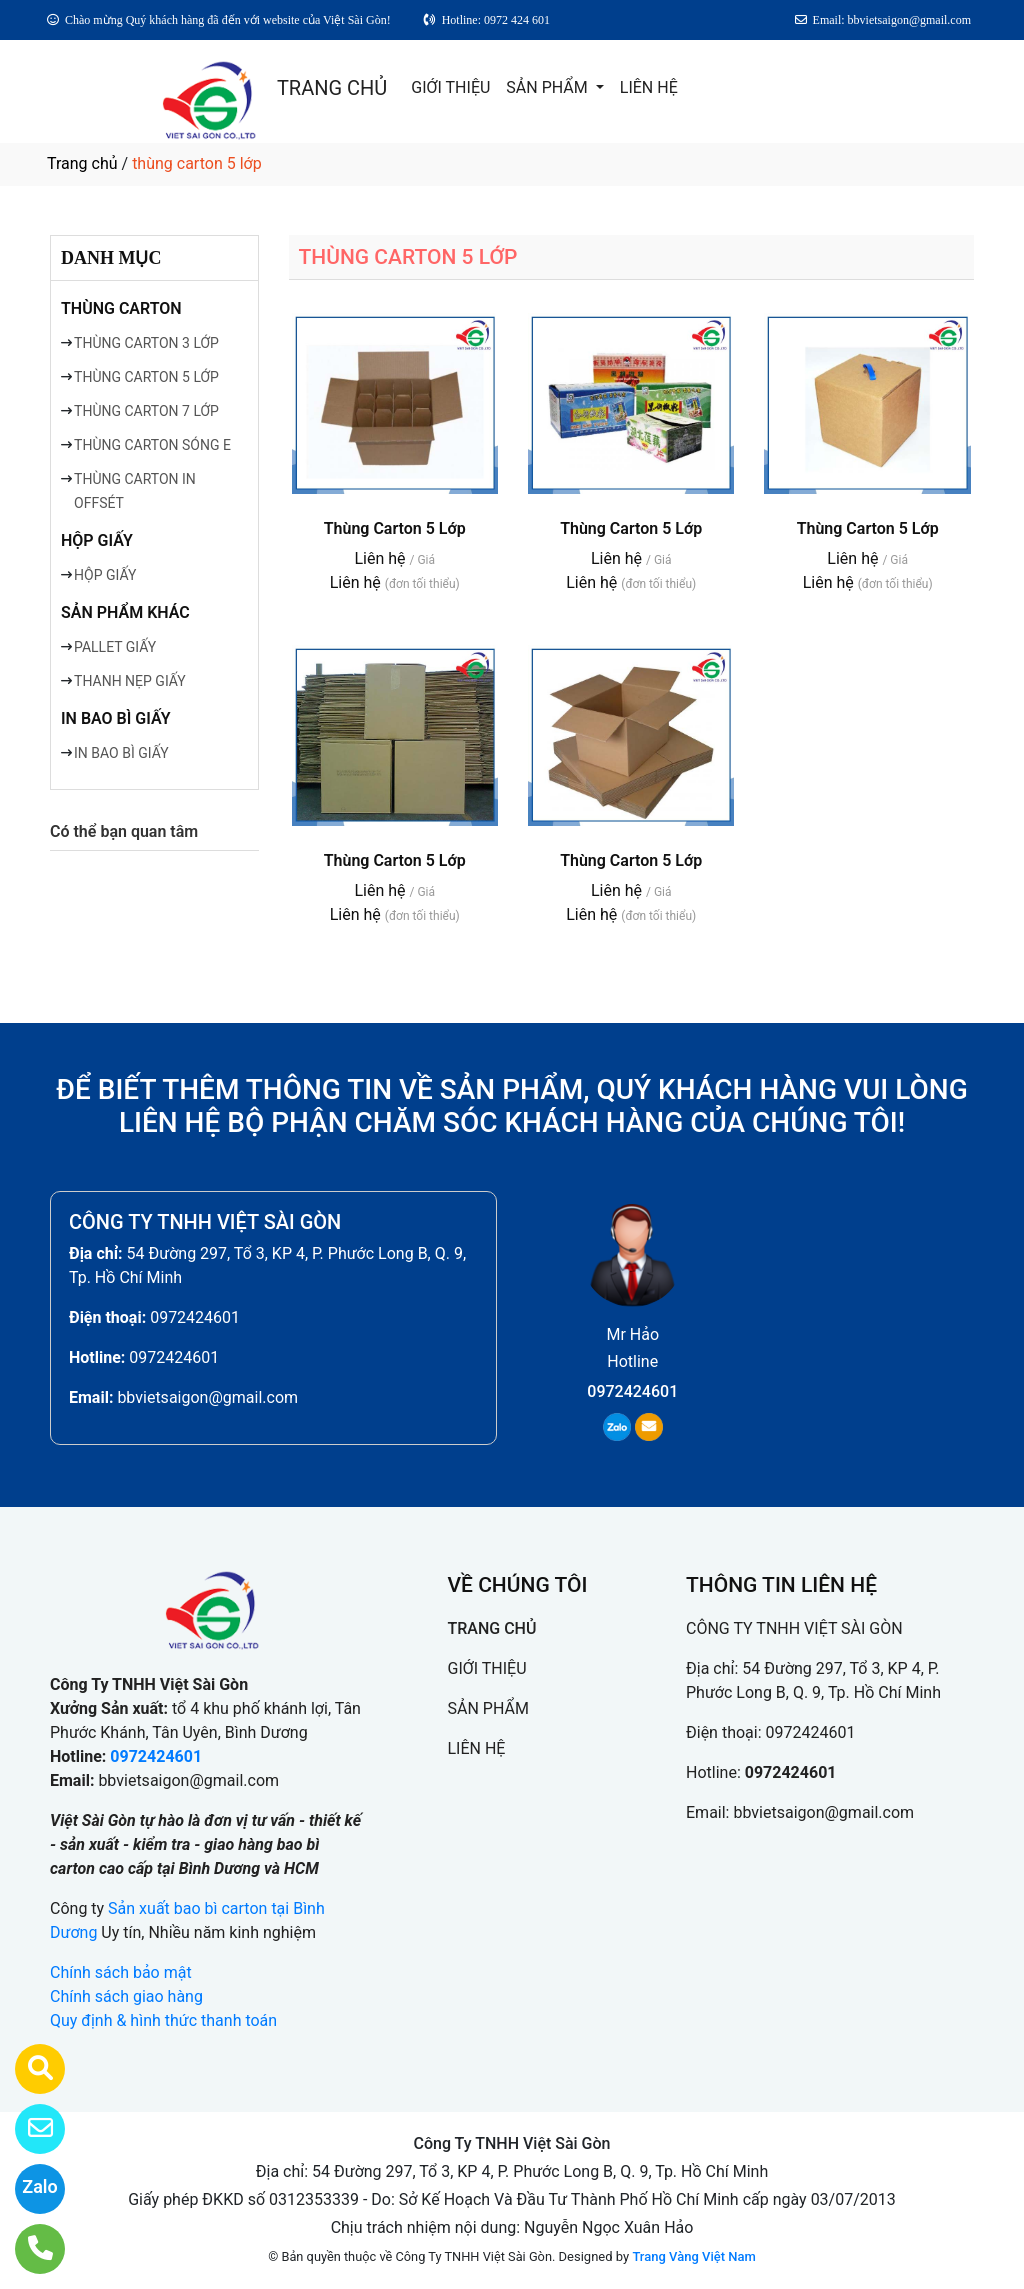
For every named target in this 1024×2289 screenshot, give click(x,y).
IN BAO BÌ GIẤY (116, 718)
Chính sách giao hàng (126, 1996)
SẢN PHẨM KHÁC (125, 612)
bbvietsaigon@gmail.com (207, 1397)
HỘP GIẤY (97, 540)
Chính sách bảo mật (121, 1972)
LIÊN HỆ (649, 87)
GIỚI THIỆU (450, 87)
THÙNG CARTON (121, 308)
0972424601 (195, 1317)
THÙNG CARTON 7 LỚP (146, 411)
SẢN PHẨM (548, 87)
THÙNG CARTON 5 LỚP (146, 377)
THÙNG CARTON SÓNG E (152, 445)
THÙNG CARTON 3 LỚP (146, 343)
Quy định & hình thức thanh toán (163, 2020)
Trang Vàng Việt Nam (693, 2256)
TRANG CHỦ (332, 88)
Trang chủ (82, 163)
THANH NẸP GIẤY (130, 681)
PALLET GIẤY (115, 647)
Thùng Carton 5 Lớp (395, 528)
